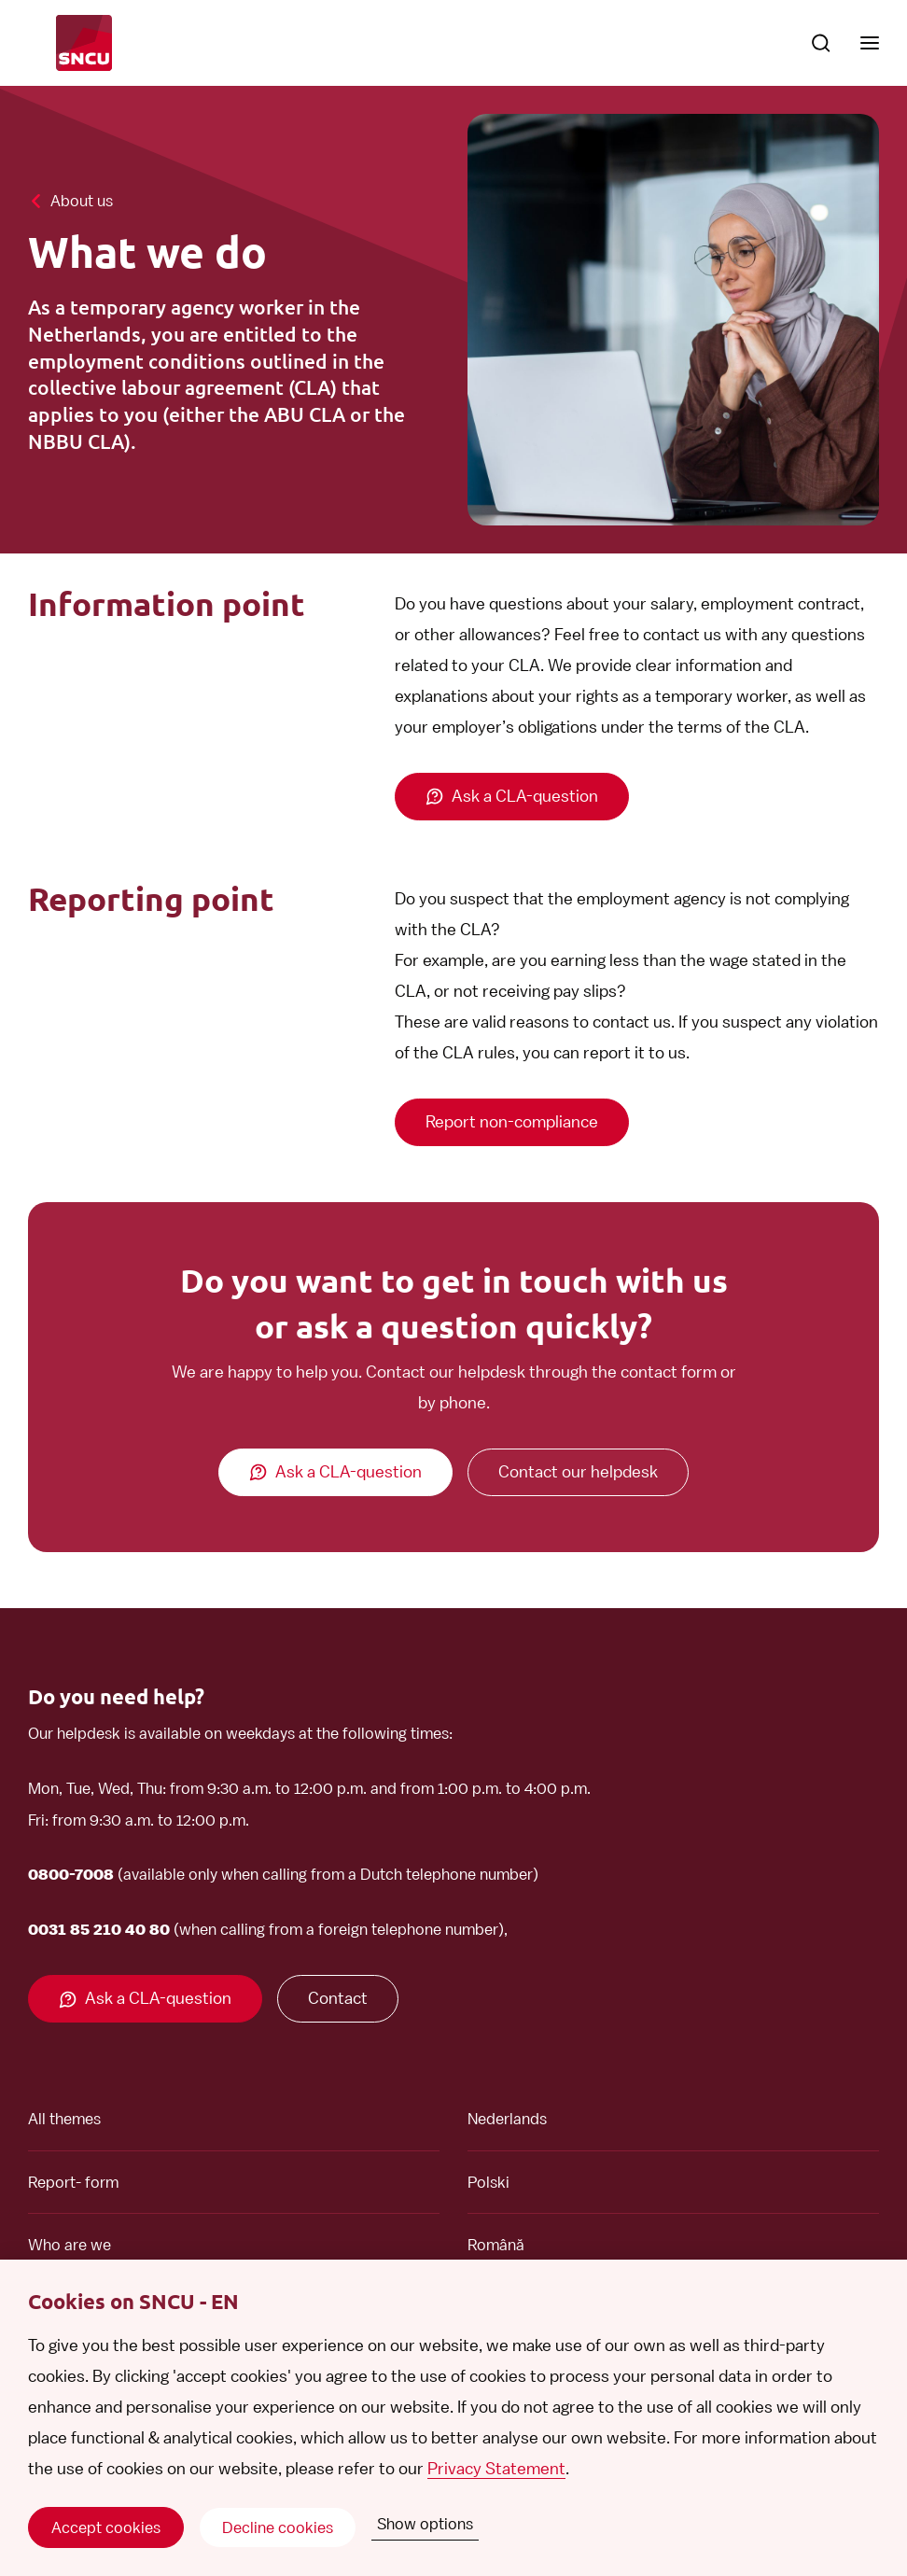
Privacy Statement (496, 2468)
